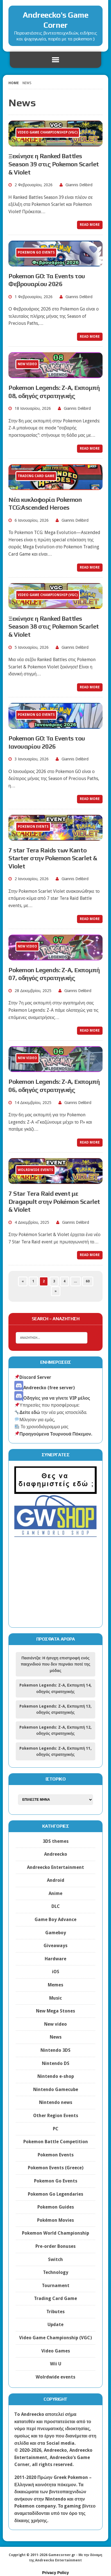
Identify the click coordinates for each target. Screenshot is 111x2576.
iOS (55, 1971)
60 (88, 1281)
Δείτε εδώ (27, 1412)
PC (55, 2128)
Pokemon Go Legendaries (55, 2194)
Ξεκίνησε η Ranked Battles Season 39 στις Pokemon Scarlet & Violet (53, 164)
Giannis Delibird (78, 185)
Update (55, 2324)
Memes (55, 1985)
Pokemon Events (56, 2155)
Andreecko (55, 1854)
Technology (55, 2272)
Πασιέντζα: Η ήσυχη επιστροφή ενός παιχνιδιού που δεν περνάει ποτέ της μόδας (55, 1664)
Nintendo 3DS (55, 2050)
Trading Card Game (55, 2298)
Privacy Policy (55, 2572)
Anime (55, 1893)
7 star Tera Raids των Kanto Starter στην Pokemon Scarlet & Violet (52, 858)
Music (55, 1998)
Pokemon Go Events (55, 2181)
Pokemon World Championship (55, 2233)
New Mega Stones (55, 2011)
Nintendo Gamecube (55, 2089)
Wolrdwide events (55, 2377)
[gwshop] (55, 1533)
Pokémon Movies (55, 2220)
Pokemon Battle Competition (55, 2141)
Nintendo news (55, 2102)
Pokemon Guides (55, 2207)
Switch (55, 2259)
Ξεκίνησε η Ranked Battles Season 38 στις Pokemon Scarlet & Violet (53, 626)
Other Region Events (55, 2115)
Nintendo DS (55, 2063)
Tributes (55, 2311)
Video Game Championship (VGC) (55, 2337)
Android (55, 1880)
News (56, 2037)
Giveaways (55, 1945)
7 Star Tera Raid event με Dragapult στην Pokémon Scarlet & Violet (54, 1201)
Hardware (55, 1958)
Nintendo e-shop (55, 2076)
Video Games (55, 2351)
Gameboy (55, 1932)
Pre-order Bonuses (55, 2246)
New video (55, 2024)
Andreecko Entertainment (55, 1867)
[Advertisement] (55, 1587)
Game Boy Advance (55, 1919)
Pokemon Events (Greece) (55, 2167)
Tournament (55, 2285)
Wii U (55, 2363)
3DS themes (56, 1841)
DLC (55, 1906)
